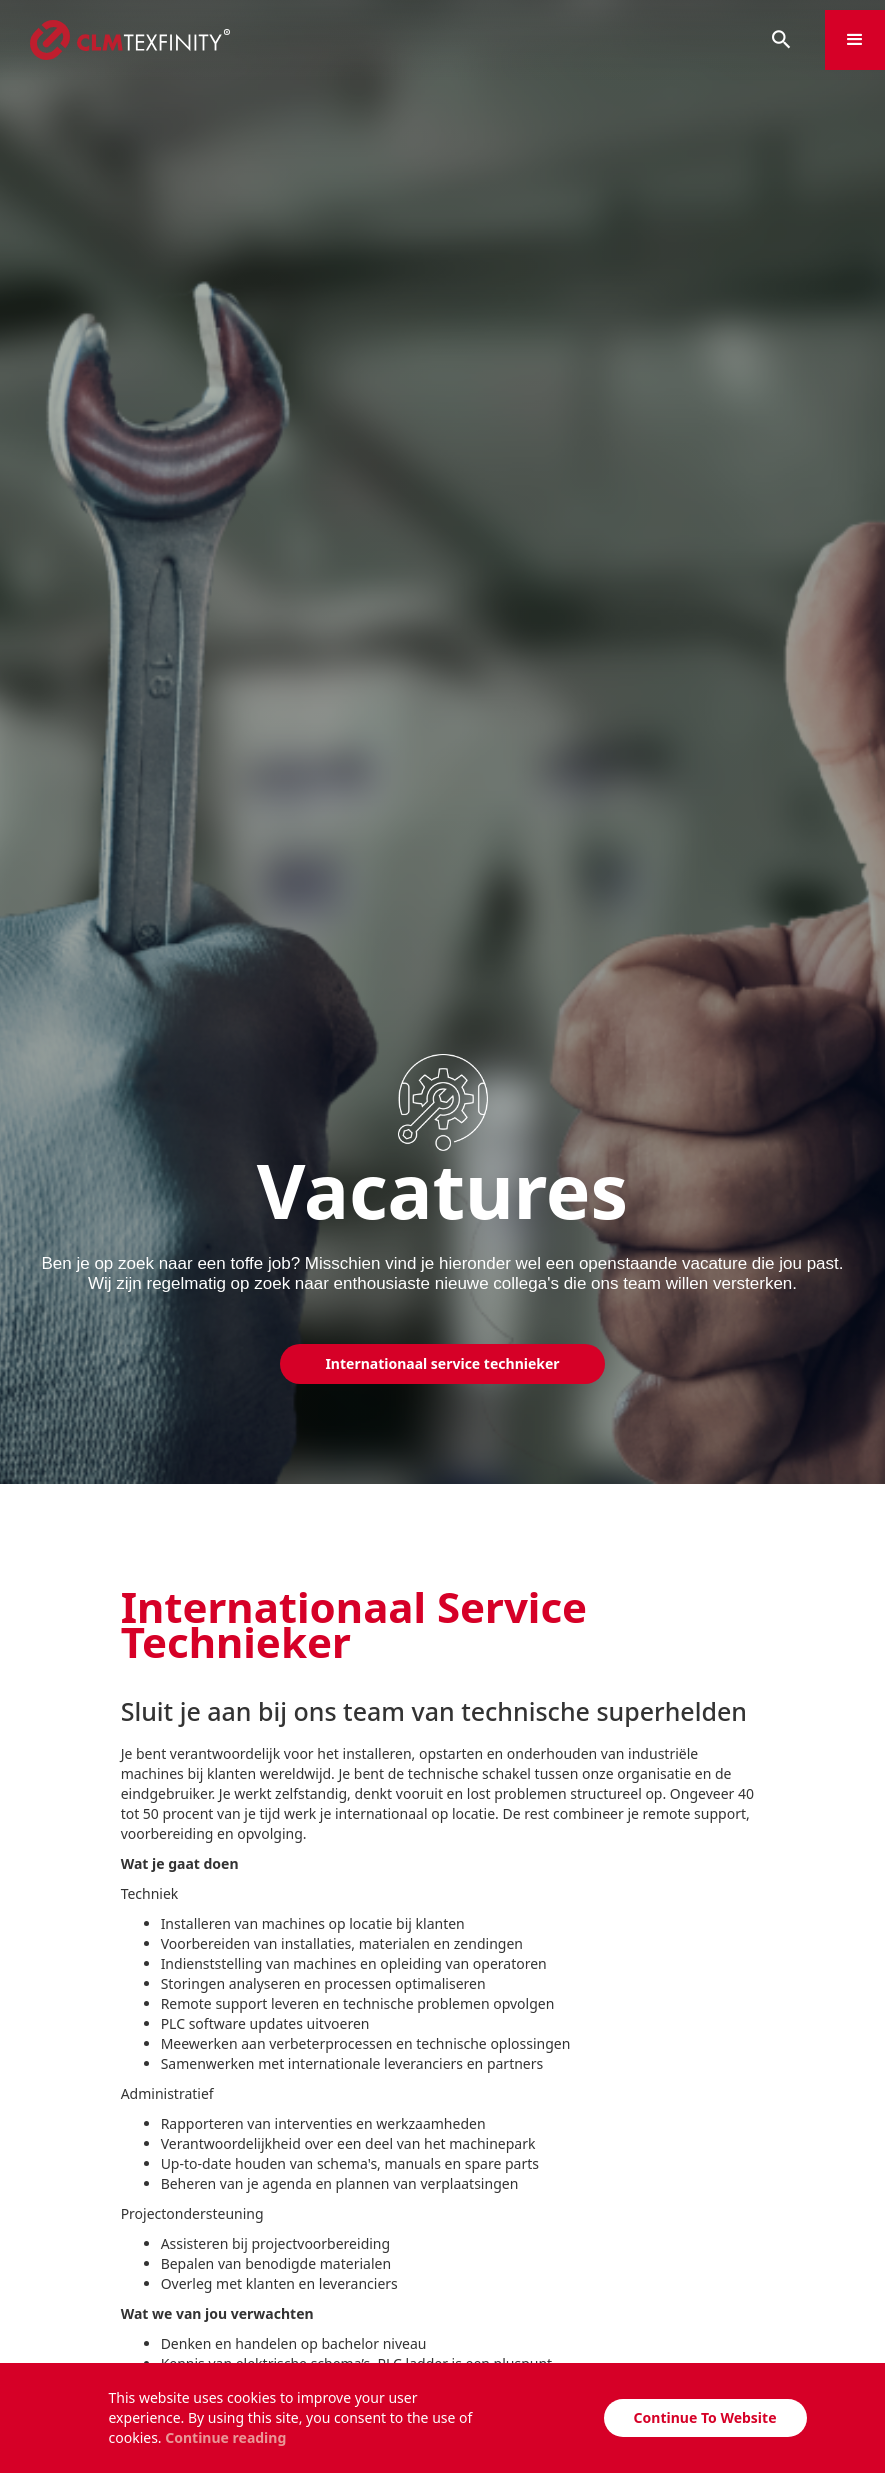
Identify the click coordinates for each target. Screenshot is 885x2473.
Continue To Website (705, 2417)
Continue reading (225, 2437)
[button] (855, 40)
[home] (368, 40)
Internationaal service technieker (442, 1363)
